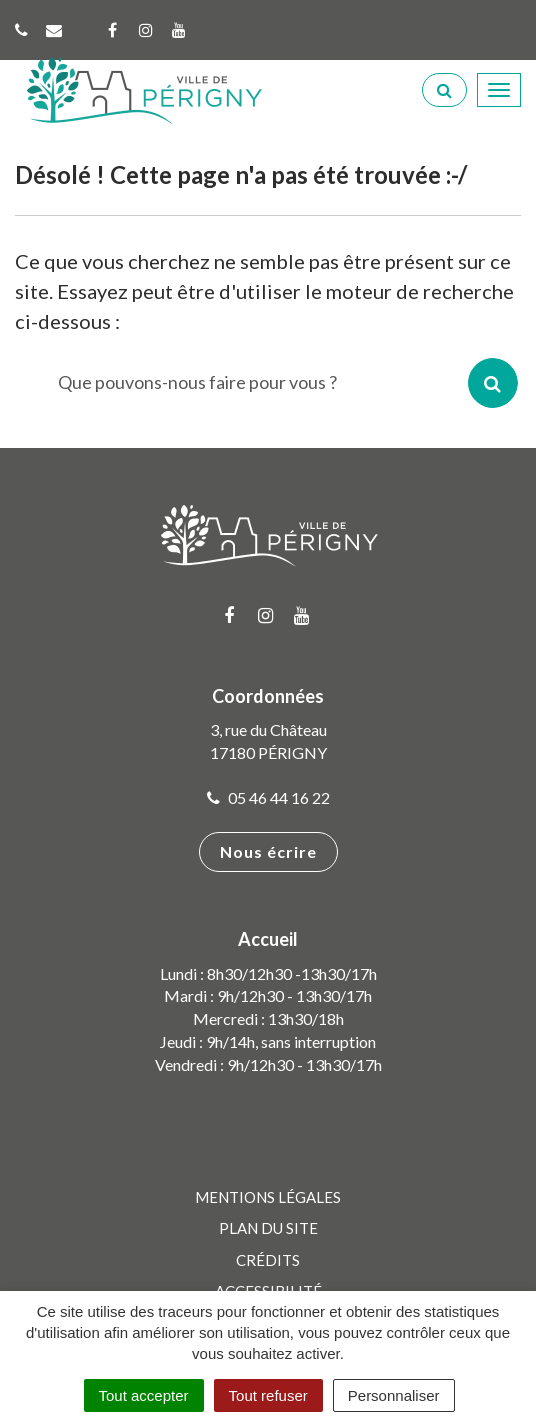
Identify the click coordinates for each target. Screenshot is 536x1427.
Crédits (268, 1260)
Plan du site (268, 1228)
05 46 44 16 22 (268, 797)
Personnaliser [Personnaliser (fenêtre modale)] (394, 1395)
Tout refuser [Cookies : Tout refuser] (268, 1395)
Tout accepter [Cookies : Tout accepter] (144, 1395)
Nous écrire (268, 851)
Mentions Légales (268, 1197)
